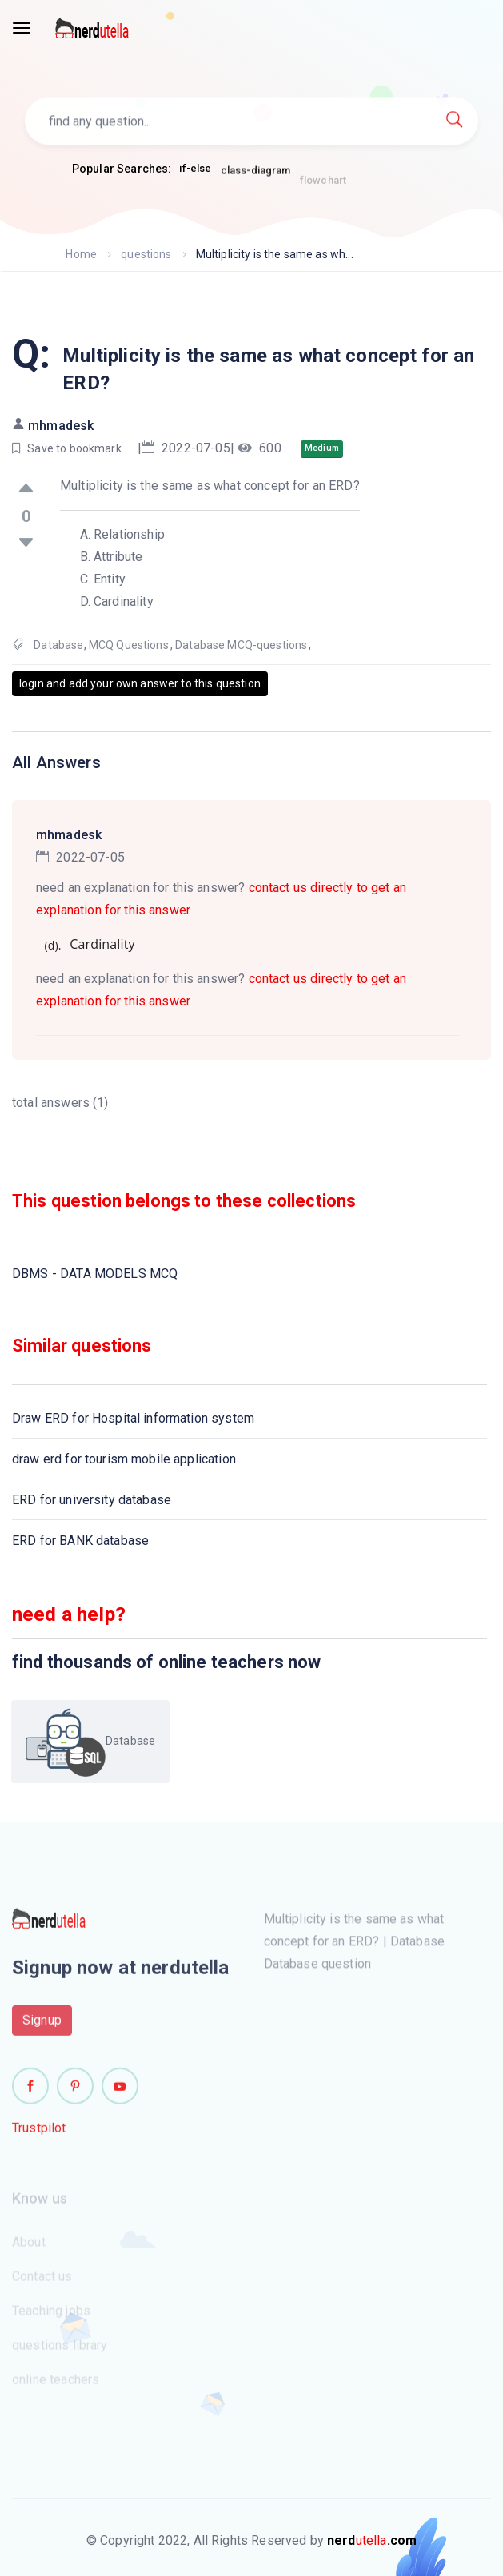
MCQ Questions (129, 645)
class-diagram (256, 175)
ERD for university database (91, 1499)
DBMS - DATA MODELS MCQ (95, 1273)
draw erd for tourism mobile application (124, 1459)
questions (146, 254)
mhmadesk (61, 425)
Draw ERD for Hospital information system (133, 1418)
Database (58, 645)
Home (81, 254)
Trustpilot (39, 2133)
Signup (42, 2025)
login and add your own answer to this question (140, 683)
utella (372, 2540)
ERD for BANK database (80, 1540)
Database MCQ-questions (241, 645)
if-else (195, 169)
